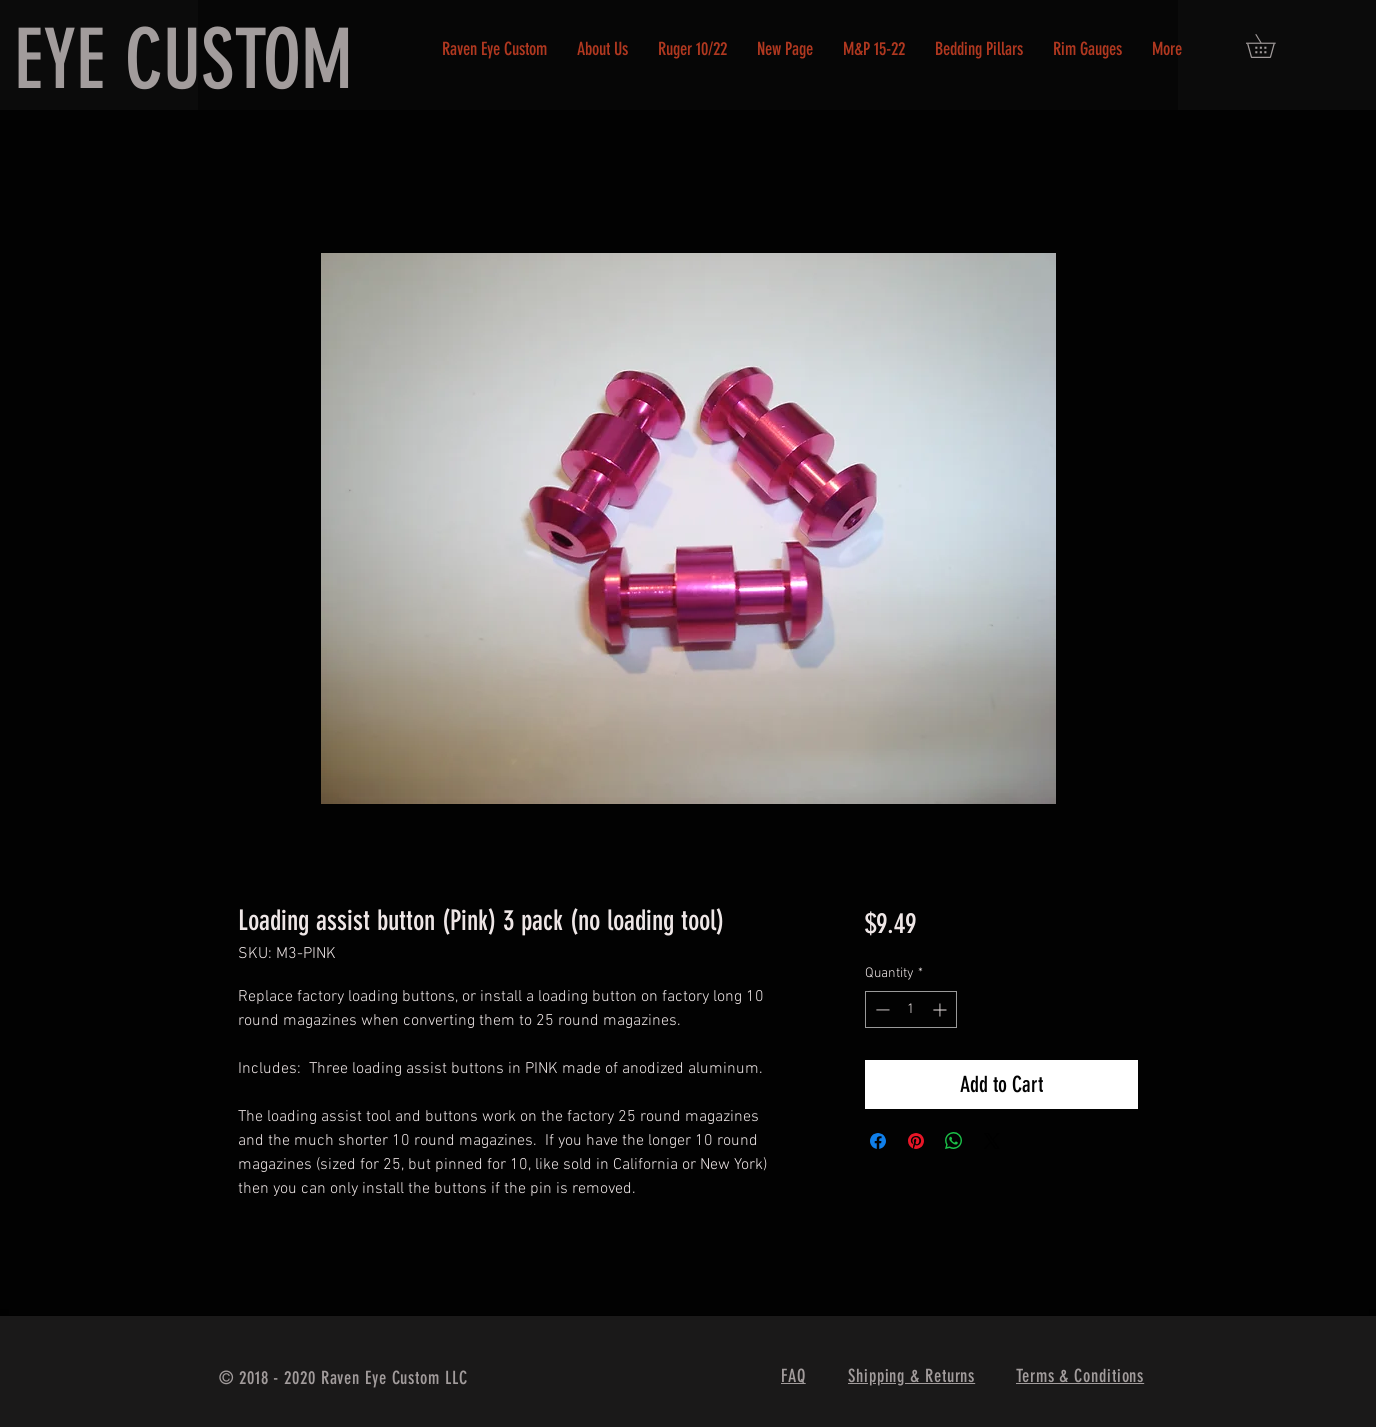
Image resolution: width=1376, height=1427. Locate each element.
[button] (1272, 46)
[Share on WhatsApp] (954, 1141)
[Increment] (941, 1009)
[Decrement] (880, 1009)
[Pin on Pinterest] (916, 1141)
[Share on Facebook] (878, 1141)
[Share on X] (992, 1141)
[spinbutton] (911, 1009)
